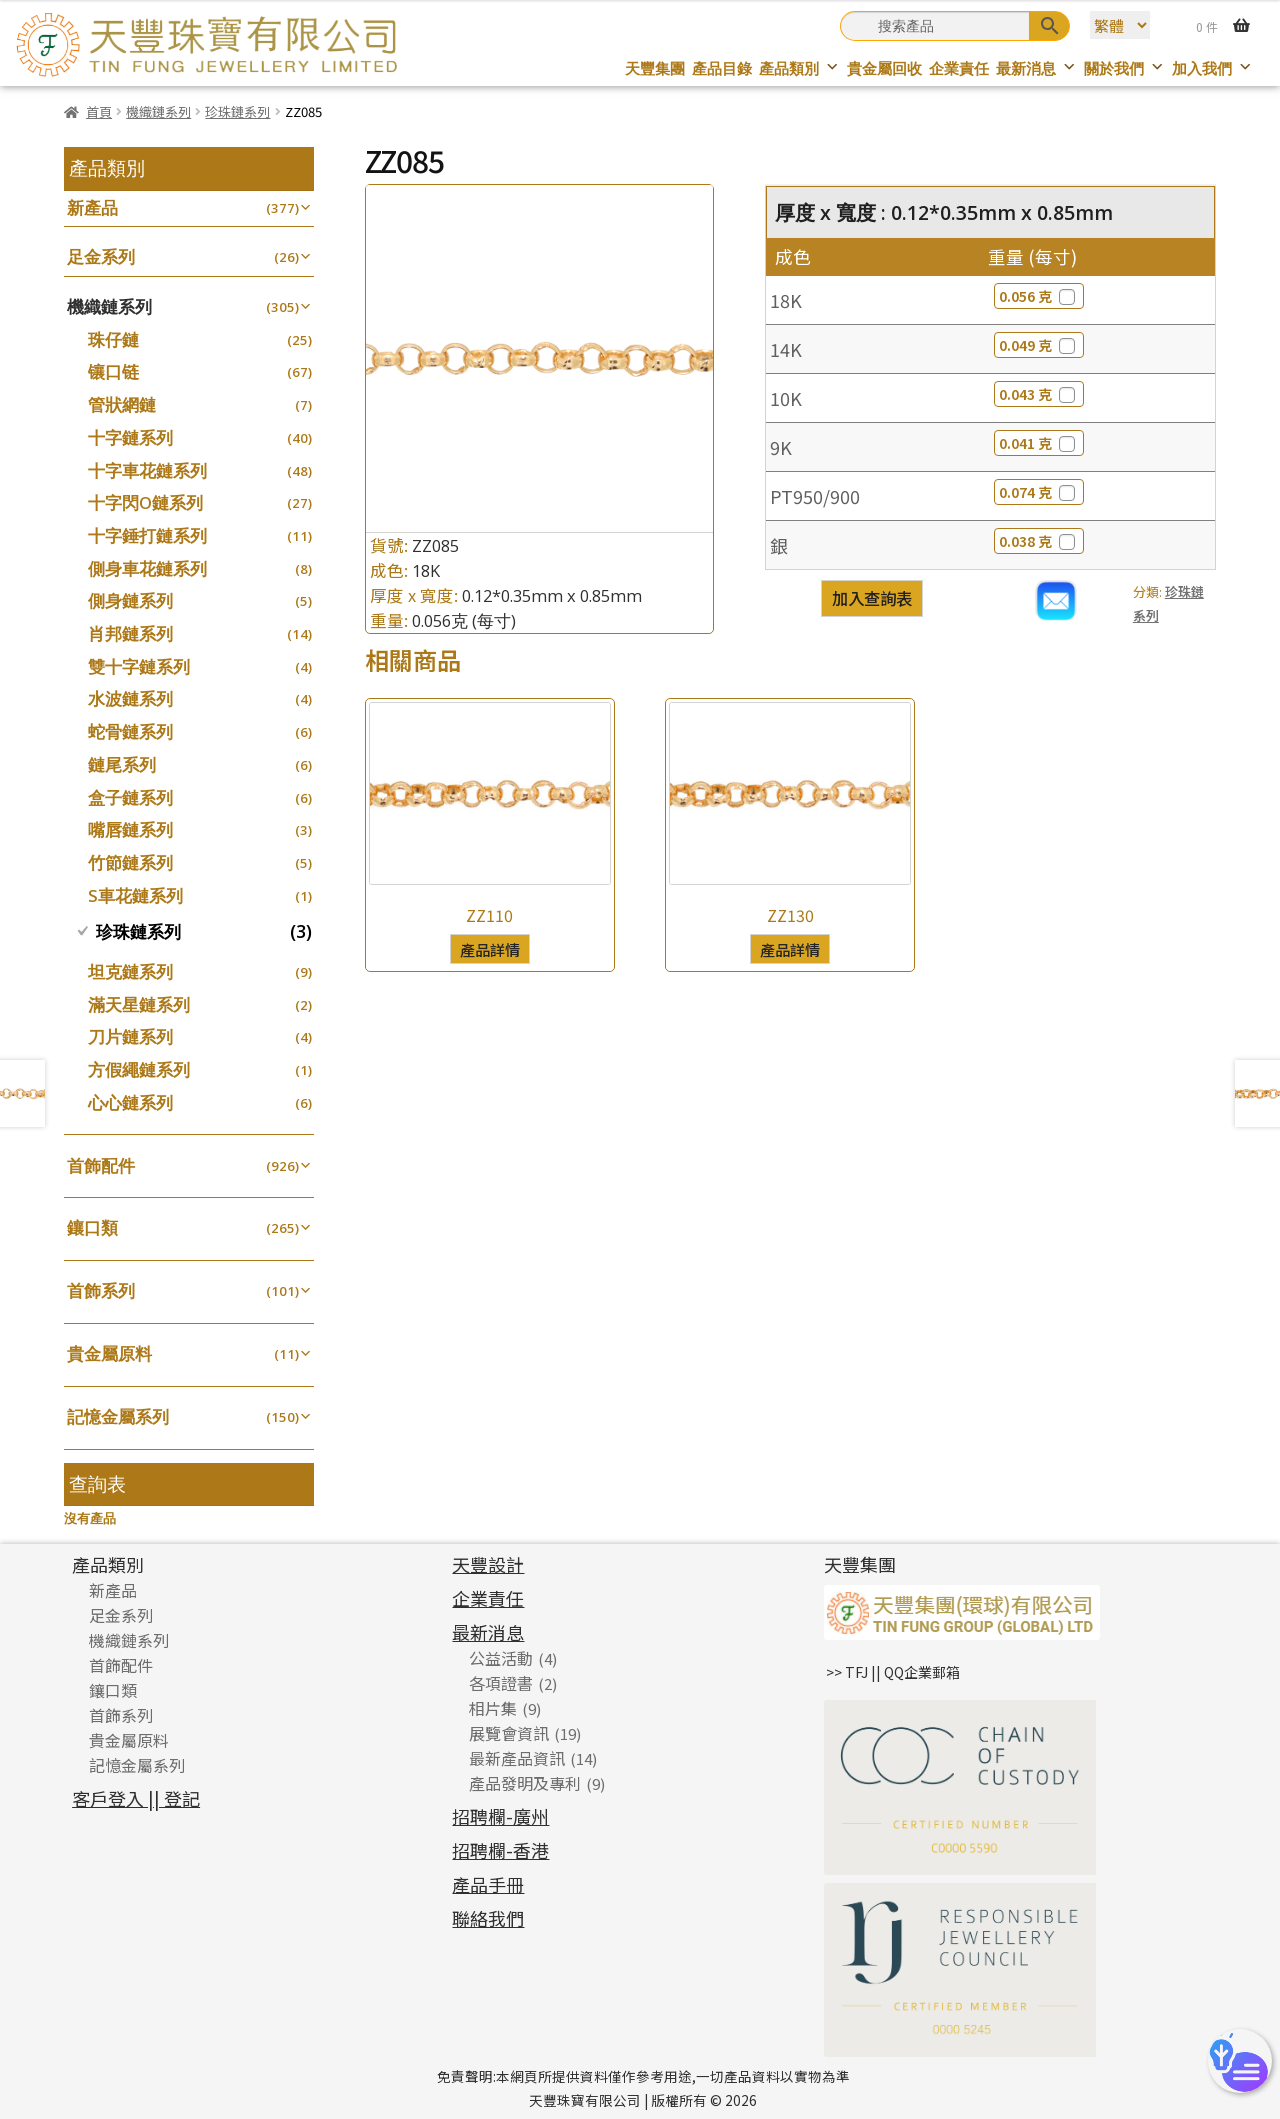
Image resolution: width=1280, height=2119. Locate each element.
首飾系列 (101, 1290)
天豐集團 (655, 68)
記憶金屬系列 (118, 1416)
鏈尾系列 (122, 764)
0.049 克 (1039, 345)
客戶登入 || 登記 (136, 1798)
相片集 (493, 1708)
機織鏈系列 (158, 111)
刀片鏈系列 (130, 1036)
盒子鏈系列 (130, 797)
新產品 (92, 207)
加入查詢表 (872, 598)
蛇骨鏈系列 (130, 731)
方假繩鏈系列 (139, 1069)
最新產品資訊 (517, 1758)
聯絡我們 (488, 1918)
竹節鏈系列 (130, 862)
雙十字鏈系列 (139, 666)
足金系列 (101, 256)
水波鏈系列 (130, 698)
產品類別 (799, 68)
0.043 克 (1039, 394)
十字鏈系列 (130, 437)
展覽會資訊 (509, 1733)
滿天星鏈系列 (139, 1004)
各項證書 (501, 1683)
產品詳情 (490, 949)
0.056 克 (1039, 296)
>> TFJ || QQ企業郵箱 (893, 1672)
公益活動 (501, 1658)
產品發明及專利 (525, 1783)
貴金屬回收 (884, 68)
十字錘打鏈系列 (147, 535)
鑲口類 (92, 1227)
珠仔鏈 (113, 339)
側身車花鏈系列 (147, 568)
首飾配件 (101, 1165)
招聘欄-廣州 (500, 1816)
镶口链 (113, 371)
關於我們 (1124, 68)
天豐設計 (488, 1564)
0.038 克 (1039, 541)
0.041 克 (1039, 443)
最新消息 (1036, 68)
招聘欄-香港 (500, 1850)
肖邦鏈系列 (130, 633)
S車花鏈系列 (135, 895)
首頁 (99, 111)
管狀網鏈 (122, 404)
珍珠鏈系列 (237, 111)
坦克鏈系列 (130, 971)
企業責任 (959, 68)
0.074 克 (1039, 492)
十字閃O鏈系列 (145, 502)
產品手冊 (488, 1884)
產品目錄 (722, 68)
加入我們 (1212, 68)
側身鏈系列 (130, 600)
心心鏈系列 (130, 1102)
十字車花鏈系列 (147, 470)
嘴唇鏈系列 (130, 829)
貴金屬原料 (109, 1353)
